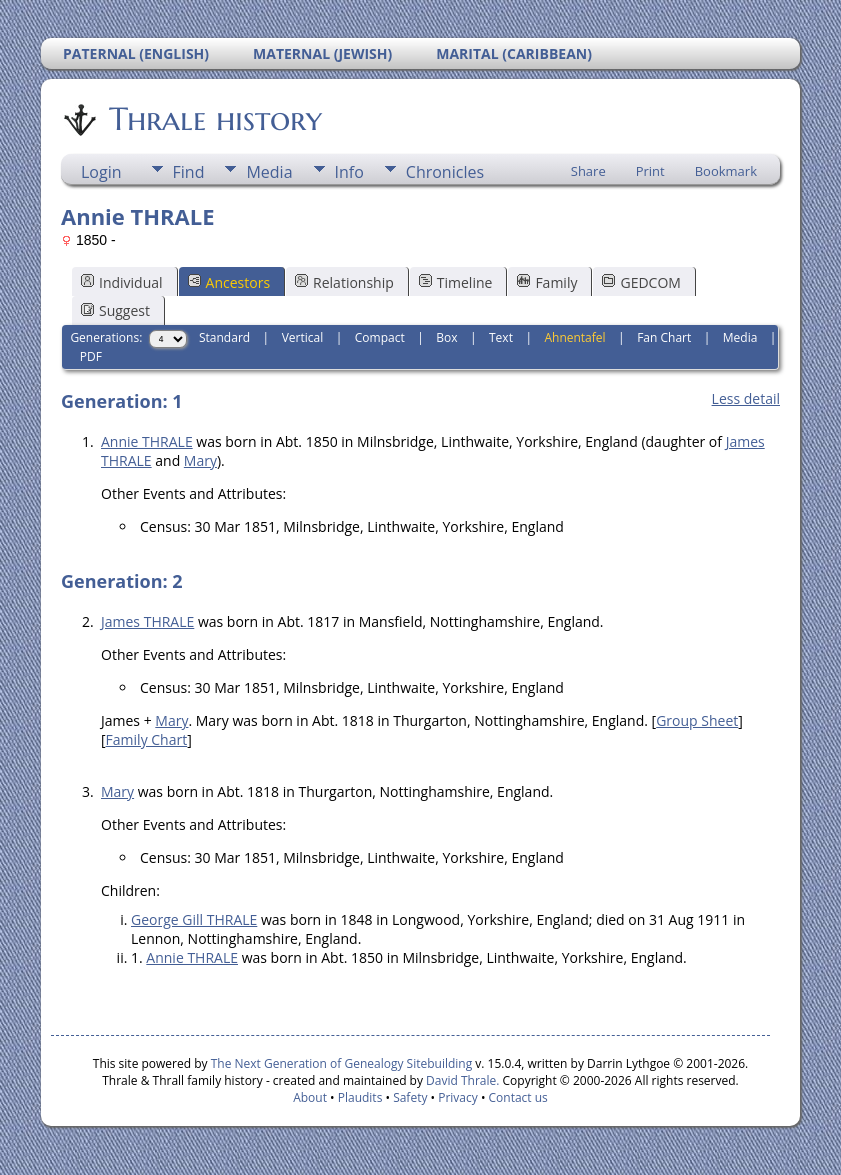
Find (189, 172)
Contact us (518, 1097)
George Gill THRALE (194, 919)
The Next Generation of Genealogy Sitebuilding (342, 1063)
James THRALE (147, 621)
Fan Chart (664, 337)
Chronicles (445, 172)
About (310, 1097)
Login (101, 172)
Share (588, 171)
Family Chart (147, 739)
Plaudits (360, 1097)
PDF (91, 356)
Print (650, 171)
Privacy (458, 1097)
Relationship (344, 282)
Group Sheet (697, 720)
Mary (200, 460)
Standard (224, 337)
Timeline (456, 282)
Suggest (115, 310)
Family (547, 282)
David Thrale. (461, 1080)
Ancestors (229, 282)
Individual (122, 282)
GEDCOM (641, 282)
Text (501, 337)
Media (269, 172)
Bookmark (726, 171)
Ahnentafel (574, 337)
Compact (380, 337)
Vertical (303, 337)
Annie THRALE (147, 441)
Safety (410, 1097)
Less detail (746, 398)
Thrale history (214, 119)
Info (349, 172)
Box (446, 337)
